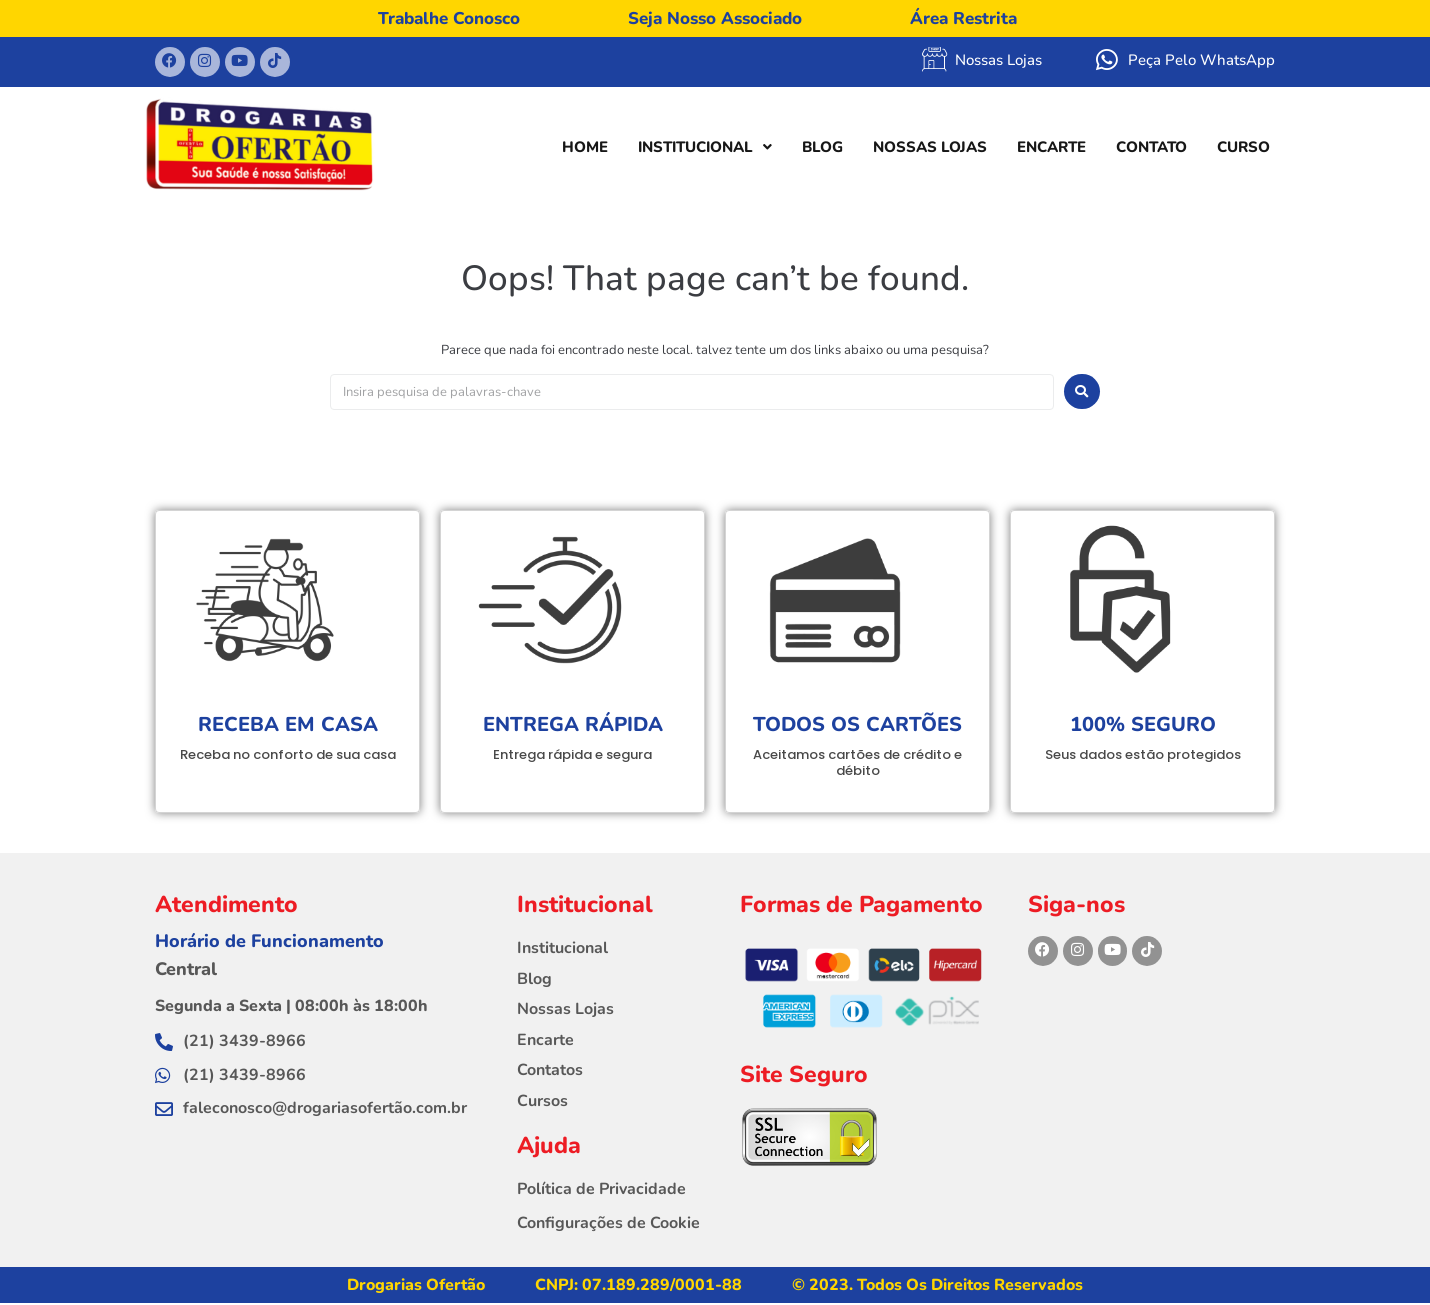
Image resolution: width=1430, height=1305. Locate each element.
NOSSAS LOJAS (930, 149)
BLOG (822, 149)
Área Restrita (963, 18)
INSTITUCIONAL (705, 149)
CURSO (1243, 149)
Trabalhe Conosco (449, 18)
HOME (585, 149)
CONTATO (1151, 149)
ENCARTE (1051, 149)
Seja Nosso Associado (715, 18)
